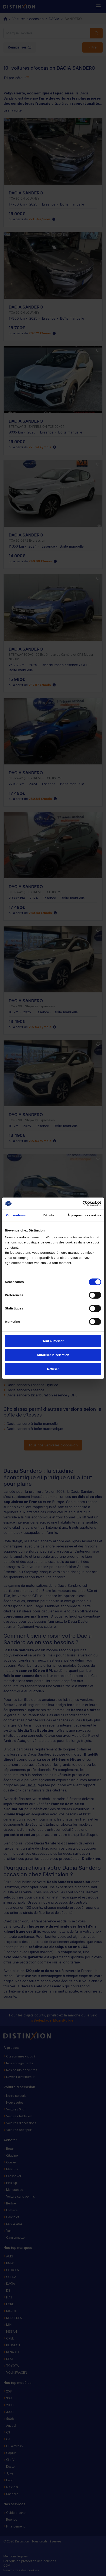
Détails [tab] (48, 1215)
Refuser (53, 1369)
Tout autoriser (53, 1341)
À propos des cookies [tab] (84, 1215)
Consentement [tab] (17, 1215)
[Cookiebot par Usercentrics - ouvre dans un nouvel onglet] (82, 1203)
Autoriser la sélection (53, 1355)
